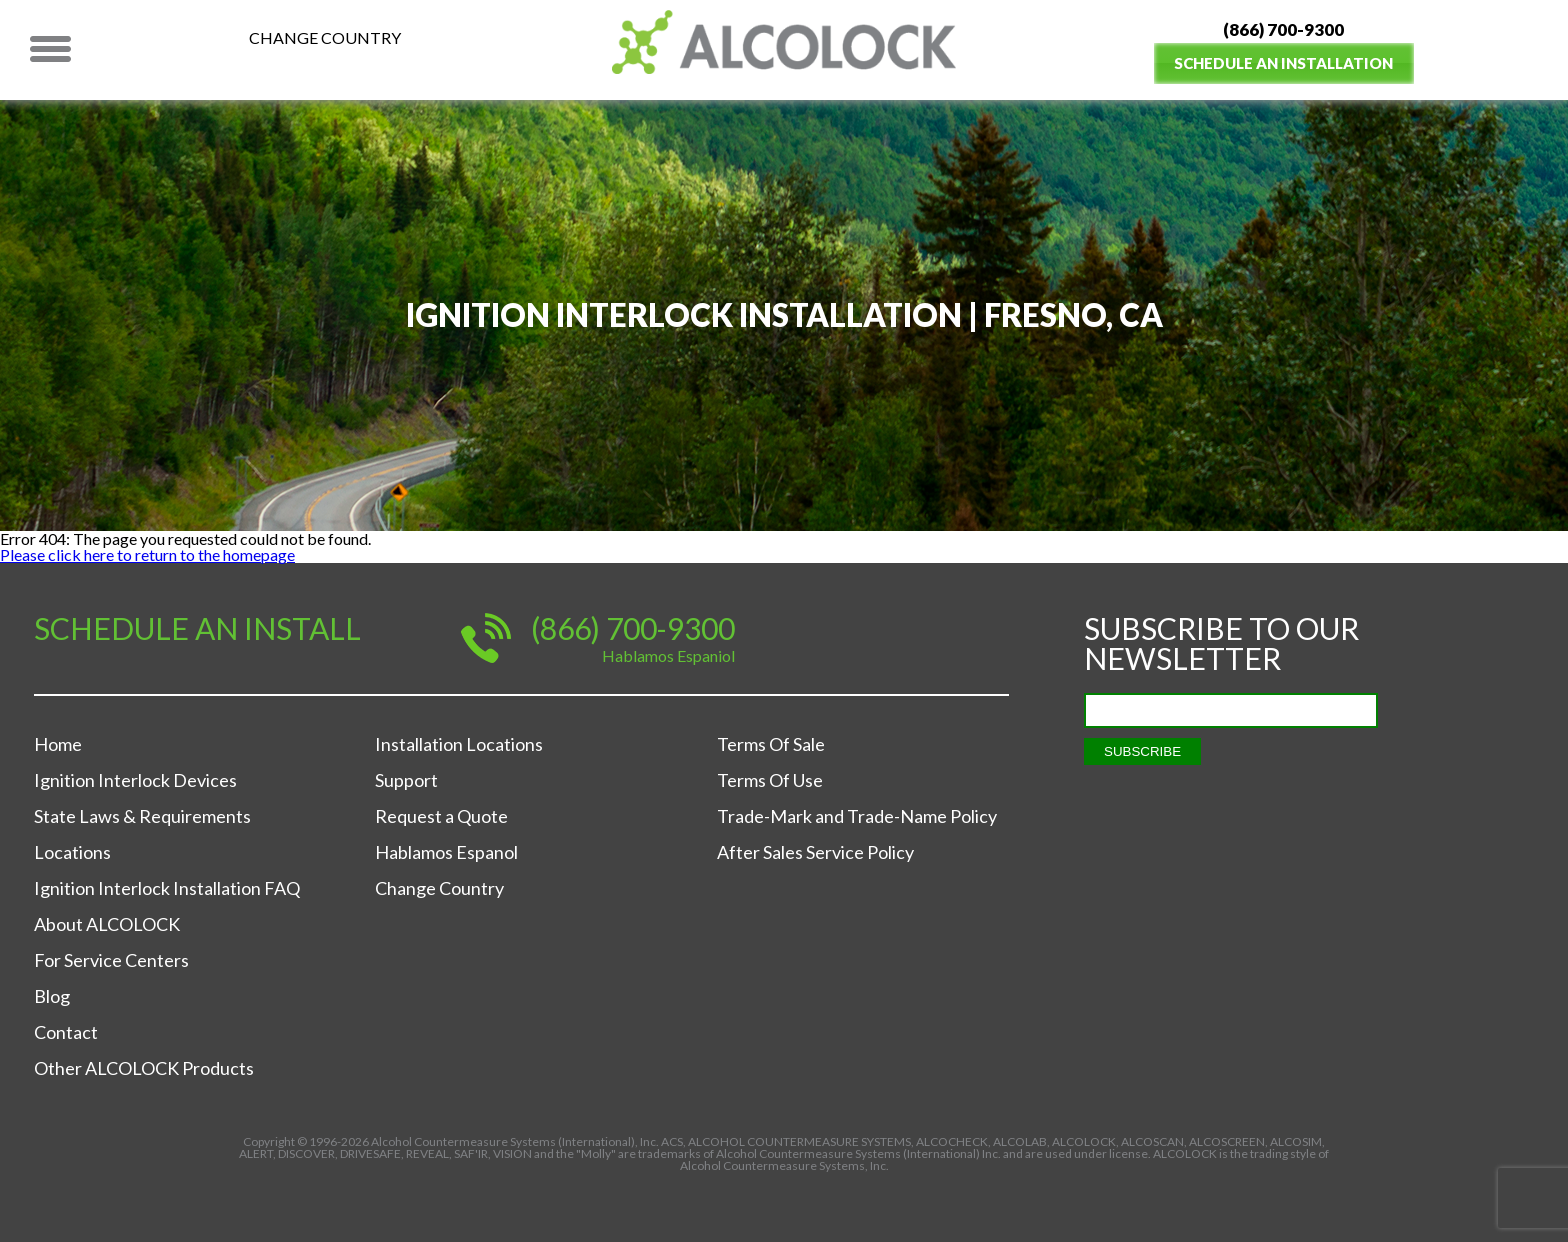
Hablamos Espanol (446, 852)
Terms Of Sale (771, 744)
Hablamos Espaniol (668, 655)
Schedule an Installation (1283, 63)
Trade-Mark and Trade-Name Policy (857, 816)
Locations (72, 852)
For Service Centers (111, 960)
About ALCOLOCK (107, 924)
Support (406, 780)
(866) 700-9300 (1283, 29)
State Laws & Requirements (142, 816)
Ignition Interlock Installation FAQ (167, 888)
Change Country (325, 37)
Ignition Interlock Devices (135, 780)
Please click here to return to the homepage (147, 554)
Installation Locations (459, 744)
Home (58, 744)
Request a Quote (441, 816)
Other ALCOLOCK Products (144, 1068)
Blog (52, 996)
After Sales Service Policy (815, 852)
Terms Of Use (770, 780)
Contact (66, 1032)
